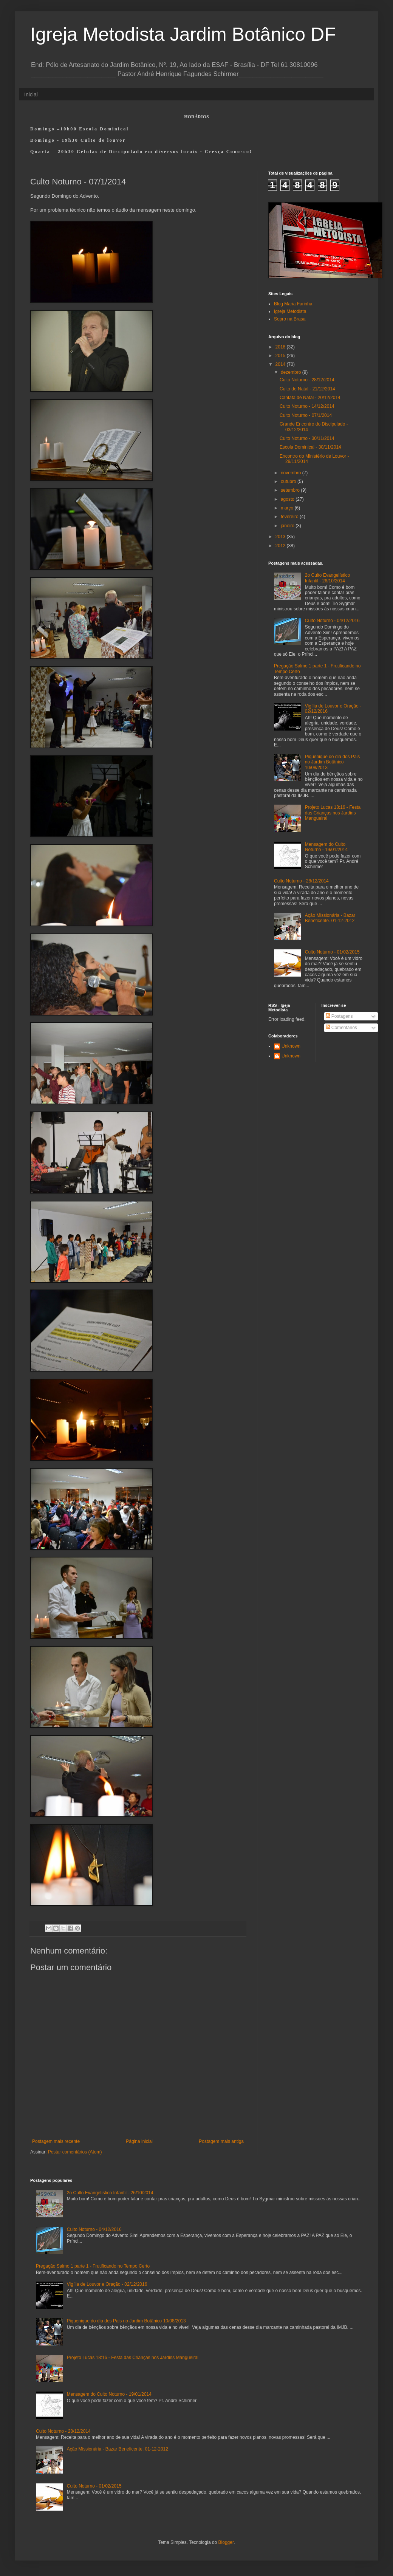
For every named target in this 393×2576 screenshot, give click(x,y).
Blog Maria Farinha (293, 304)
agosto (288, 499)
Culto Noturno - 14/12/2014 (307, 406)
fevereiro (290, 516)
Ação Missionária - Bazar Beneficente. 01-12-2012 (330, 918)
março (288, 508)
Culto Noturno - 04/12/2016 (332, 620)
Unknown (291, 1046)
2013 (281, 536)
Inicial (31, 94)
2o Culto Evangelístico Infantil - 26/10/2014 (327, 578)
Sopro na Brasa (289, 319)
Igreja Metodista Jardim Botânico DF (183, 34)
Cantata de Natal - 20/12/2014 (310, 397)
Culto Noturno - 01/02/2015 (332, 952)
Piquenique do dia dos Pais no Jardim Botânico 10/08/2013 (332, 762)
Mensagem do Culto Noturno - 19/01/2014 (326, 847)
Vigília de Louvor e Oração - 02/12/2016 (107, 2284)
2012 (281, 545)
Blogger (226, 2542)
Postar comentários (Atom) (75, 2152)
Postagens (339, 1016)
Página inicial (139, 2141)
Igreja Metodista (290, 311)
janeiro (288, 525)
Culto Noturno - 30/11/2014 (307, 438)
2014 (281, 364)
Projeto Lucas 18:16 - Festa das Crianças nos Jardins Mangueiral (333, 813)
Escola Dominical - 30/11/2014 (310, 447)
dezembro (291, 372)
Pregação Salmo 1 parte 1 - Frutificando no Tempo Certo (93, 2266)
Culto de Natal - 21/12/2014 (307, 389)
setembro (291, 490)
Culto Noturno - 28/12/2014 (307, 379)
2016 (281, 347)
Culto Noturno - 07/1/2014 (306, 415)
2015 (281, 355)
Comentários (341, 1027)
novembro (291, 472)
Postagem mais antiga (221, 2141)
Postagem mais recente (56, 2141)
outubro (289, 481)
